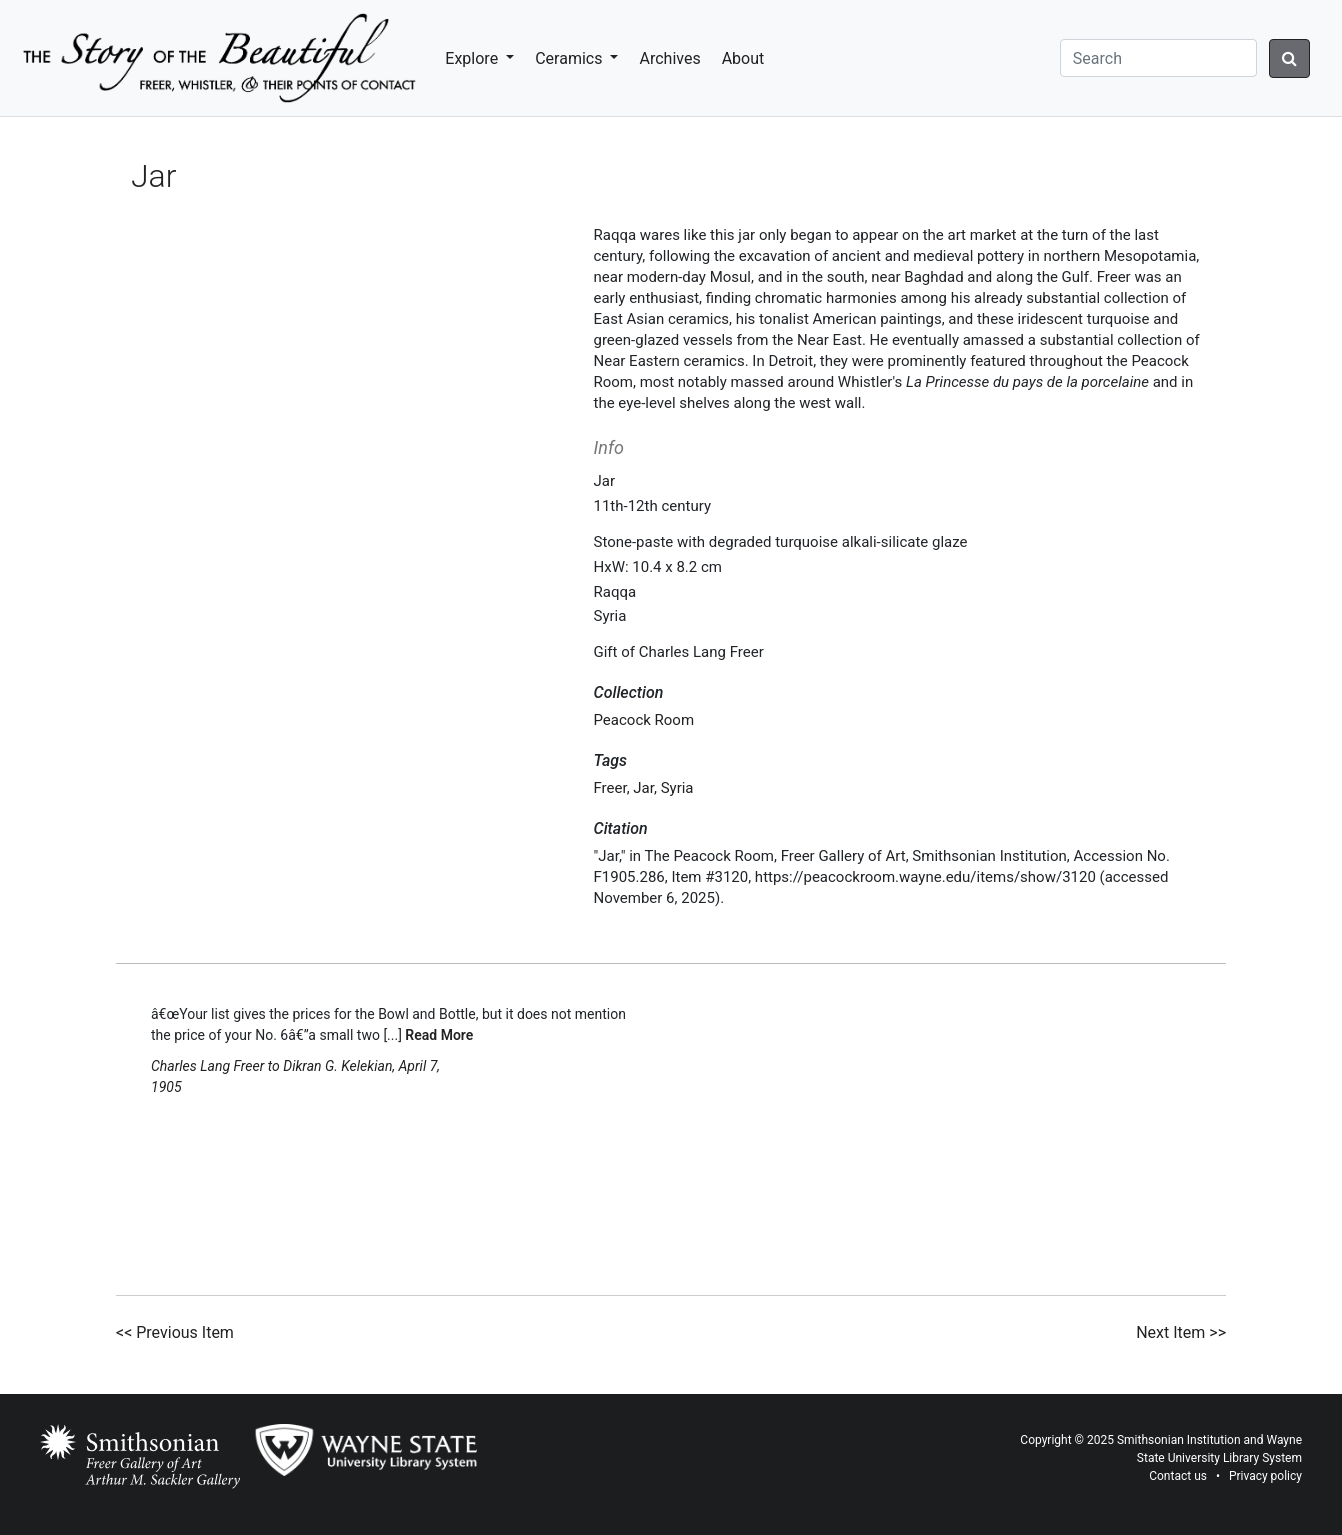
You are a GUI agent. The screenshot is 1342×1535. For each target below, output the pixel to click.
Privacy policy (1265, 1476)
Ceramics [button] (570, 58)
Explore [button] (473, 58)
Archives (669, 58)
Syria (677, 788)
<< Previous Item (175, 1332)
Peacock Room (644, 720)
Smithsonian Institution (1179, 1440)
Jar (643, 788)
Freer (610, 788)
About (743, 58)
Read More (439, 1035)
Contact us (1178, 1476)
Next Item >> (1181, 1332)
